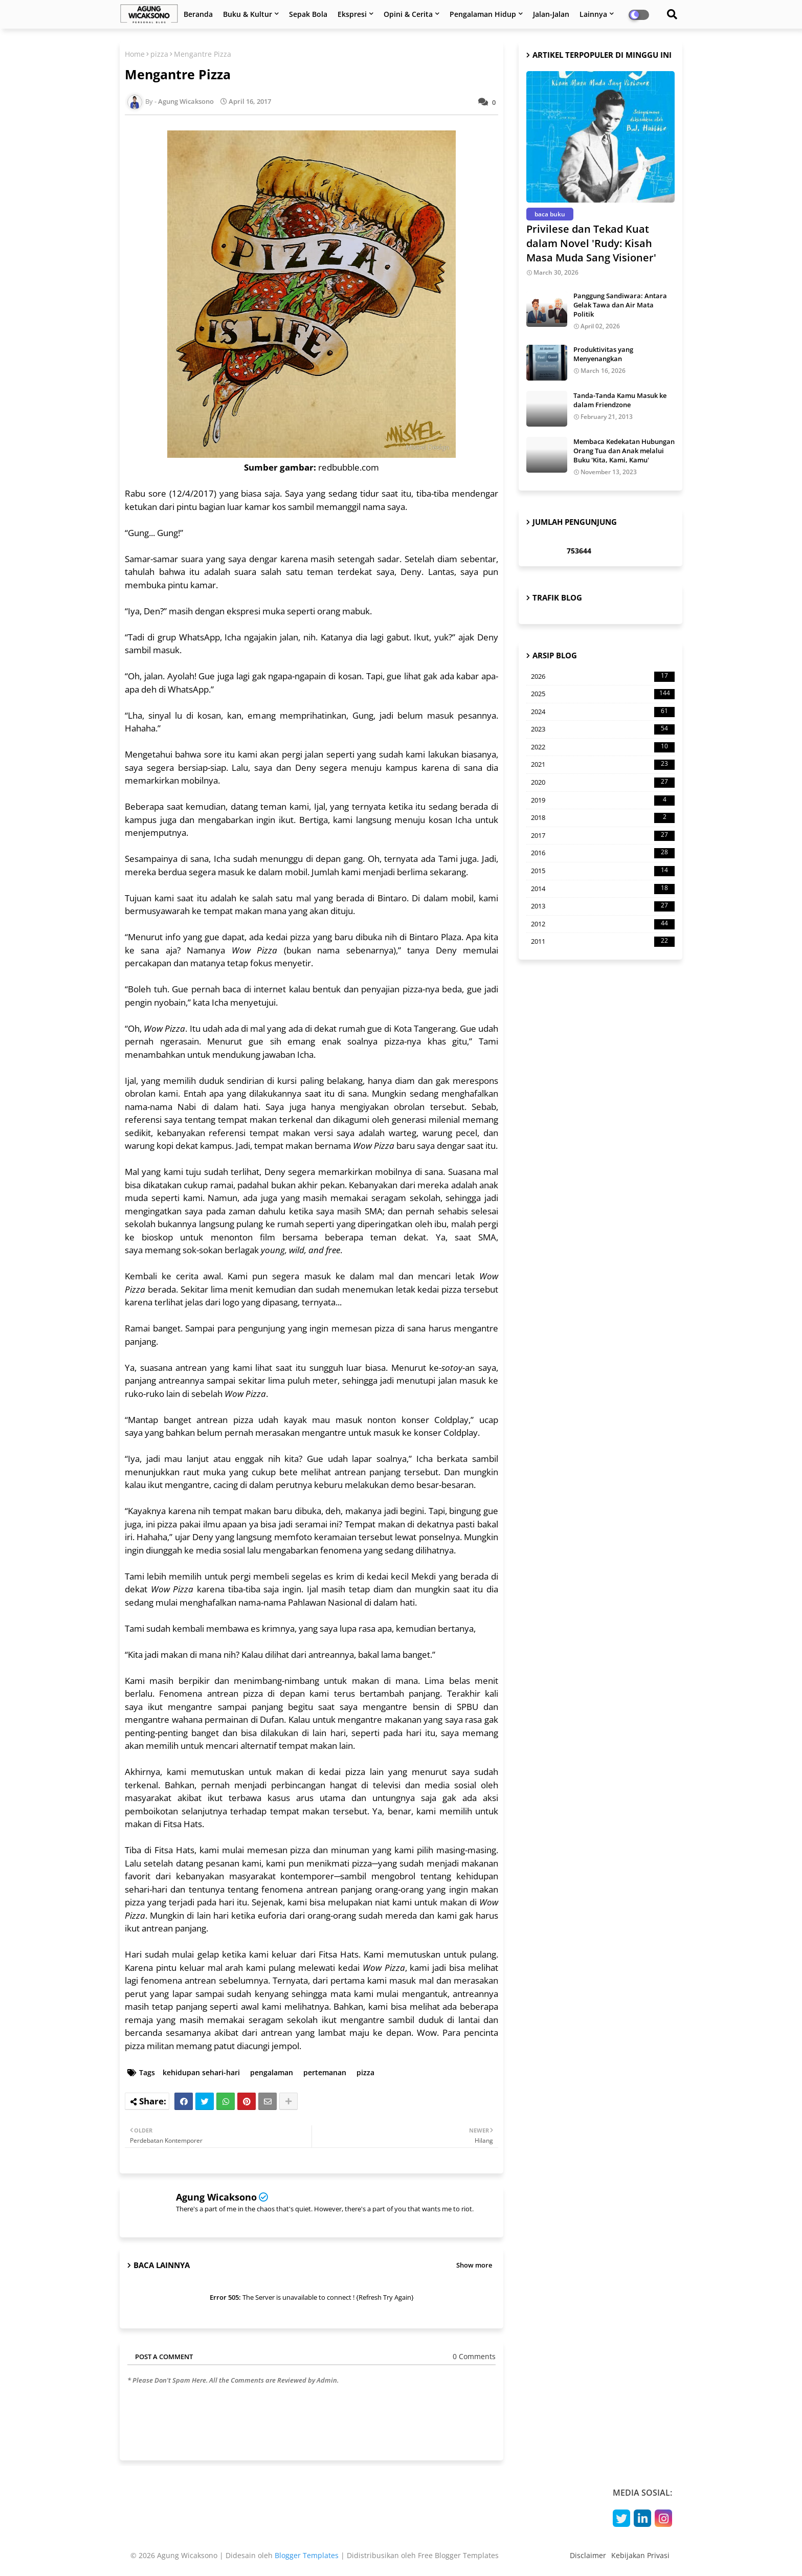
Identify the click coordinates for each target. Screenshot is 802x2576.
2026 (603, 677)
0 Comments (474, 2356)
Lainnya (593, 14)
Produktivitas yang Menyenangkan (603, 354)
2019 (603, 800)
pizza (159, 54)
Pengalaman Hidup (483, 14)
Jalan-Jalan (551, 14)
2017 (603, 836)
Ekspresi (352, 14)
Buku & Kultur (247, 14)
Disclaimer (588, 2555)
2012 (603, 924)
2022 (603, 747)
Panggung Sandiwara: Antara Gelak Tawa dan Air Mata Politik (620, 305)
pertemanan (324, 2072)
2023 (603, 729)
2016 (603, 853)
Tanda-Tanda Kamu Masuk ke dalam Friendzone (619, 400)
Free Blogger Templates (458, 2555)
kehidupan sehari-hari (201, 2072)
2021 (603, 765)
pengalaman (271, 2072)
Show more (474, 2265)
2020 (603, 783)
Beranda (198, 14)
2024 (603, 712)
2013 (603, 906)
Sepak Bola (308, 14)
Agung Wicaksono (216, 2197)
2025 (603, 694)
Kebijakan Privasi (640, 2555)
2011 (603, 942)
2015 (603, 871)
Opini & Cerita (408, 14)
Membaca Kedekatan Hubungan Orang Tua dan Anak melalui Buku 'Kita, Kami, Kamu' (624, 450)
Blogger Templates (307, 2555)
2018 (603, 818)
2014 (603, 889)
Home (135, 54)
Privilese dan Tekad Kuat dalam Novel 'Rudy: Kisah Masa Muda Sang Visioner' (591, 243)
